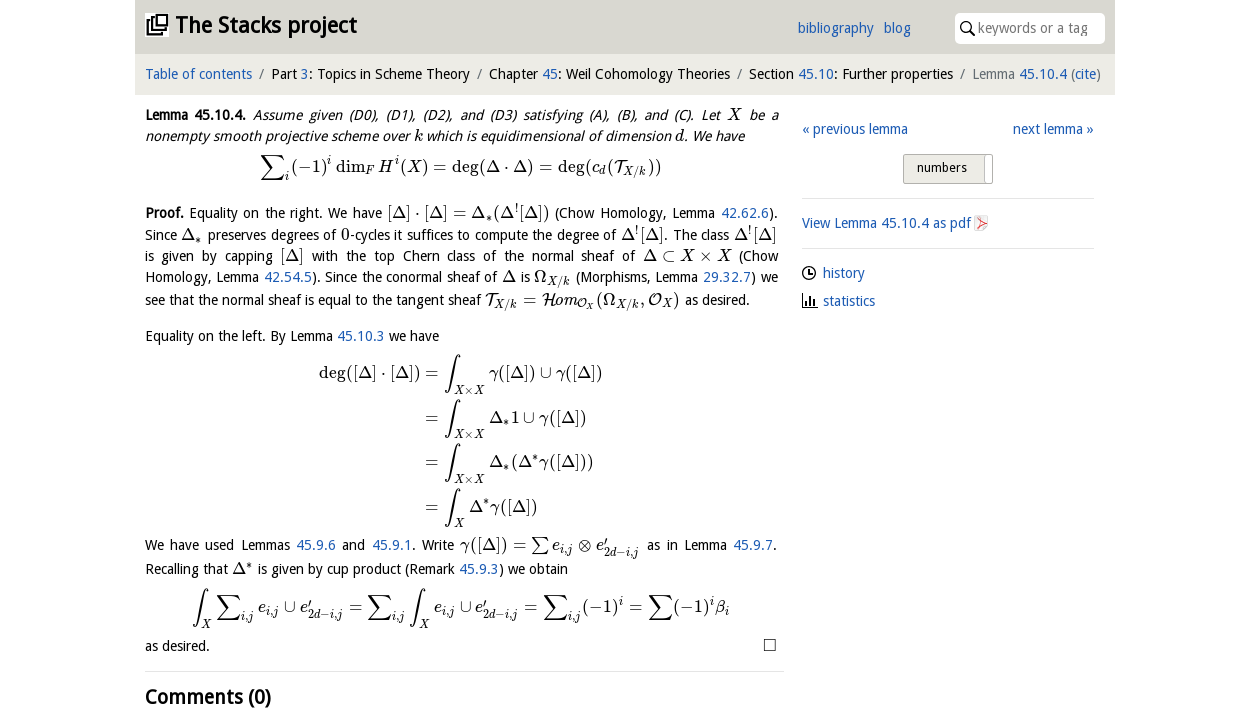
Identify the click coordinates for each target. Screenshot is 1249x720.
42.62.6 (745, 213)
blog (897, 28)
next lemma (1048, 129)
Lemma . (196, 115)
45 (550, 74)
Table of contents (198, 74)
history (844, 273)
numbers (942, 168)
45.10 (816, 74)
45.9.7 (753, 545)
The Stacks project (266, 25)
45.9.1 (392, 545)
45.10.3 (361, 336)
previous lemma (860, 129)
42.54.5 (288, 277)
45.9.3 (479, 569)
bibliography (836, 28)
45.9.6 (316, 545)
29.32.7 (727, 277)
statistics (849, 301)
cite (1085, 74)
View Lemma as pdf (886, 223)
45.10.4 (1043, 74)
